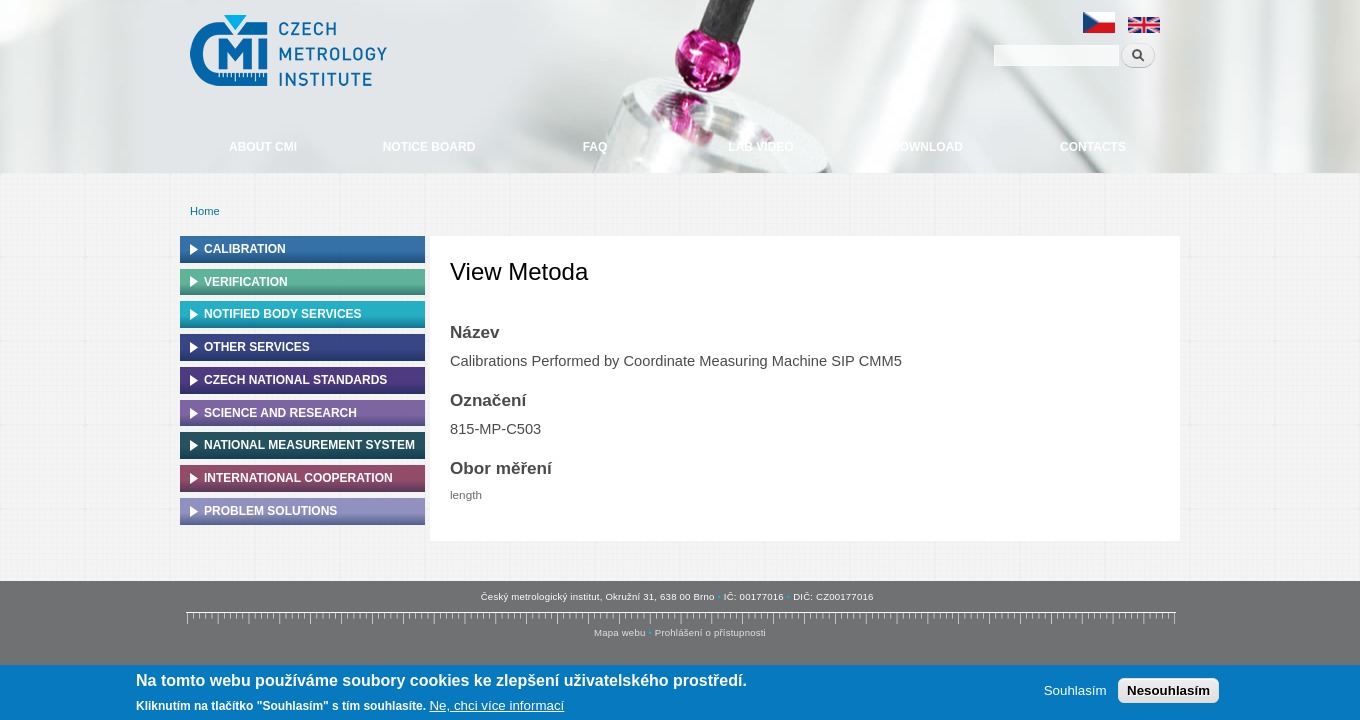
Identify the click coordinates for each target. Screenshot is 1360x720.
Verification (246, 282)
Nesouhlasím (1168, 692)
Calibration (245, 249)
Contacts (1093, 147)
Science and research (280, 413)
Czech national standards (295, 380)
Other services (257, 347)
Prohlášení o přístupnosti (710, 632)
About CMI (263, 147)
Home (205, 211)
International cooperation (298, 478)
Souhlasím (1075, 692)
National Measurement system (309, 445)
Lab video (760, 147)
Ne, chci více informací (496, 707)
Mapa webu (619, 632)
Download (927, 147)
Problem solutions (270, 511)
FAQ (595, 147)
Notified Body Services (283, 314)
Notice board (429, 147)
